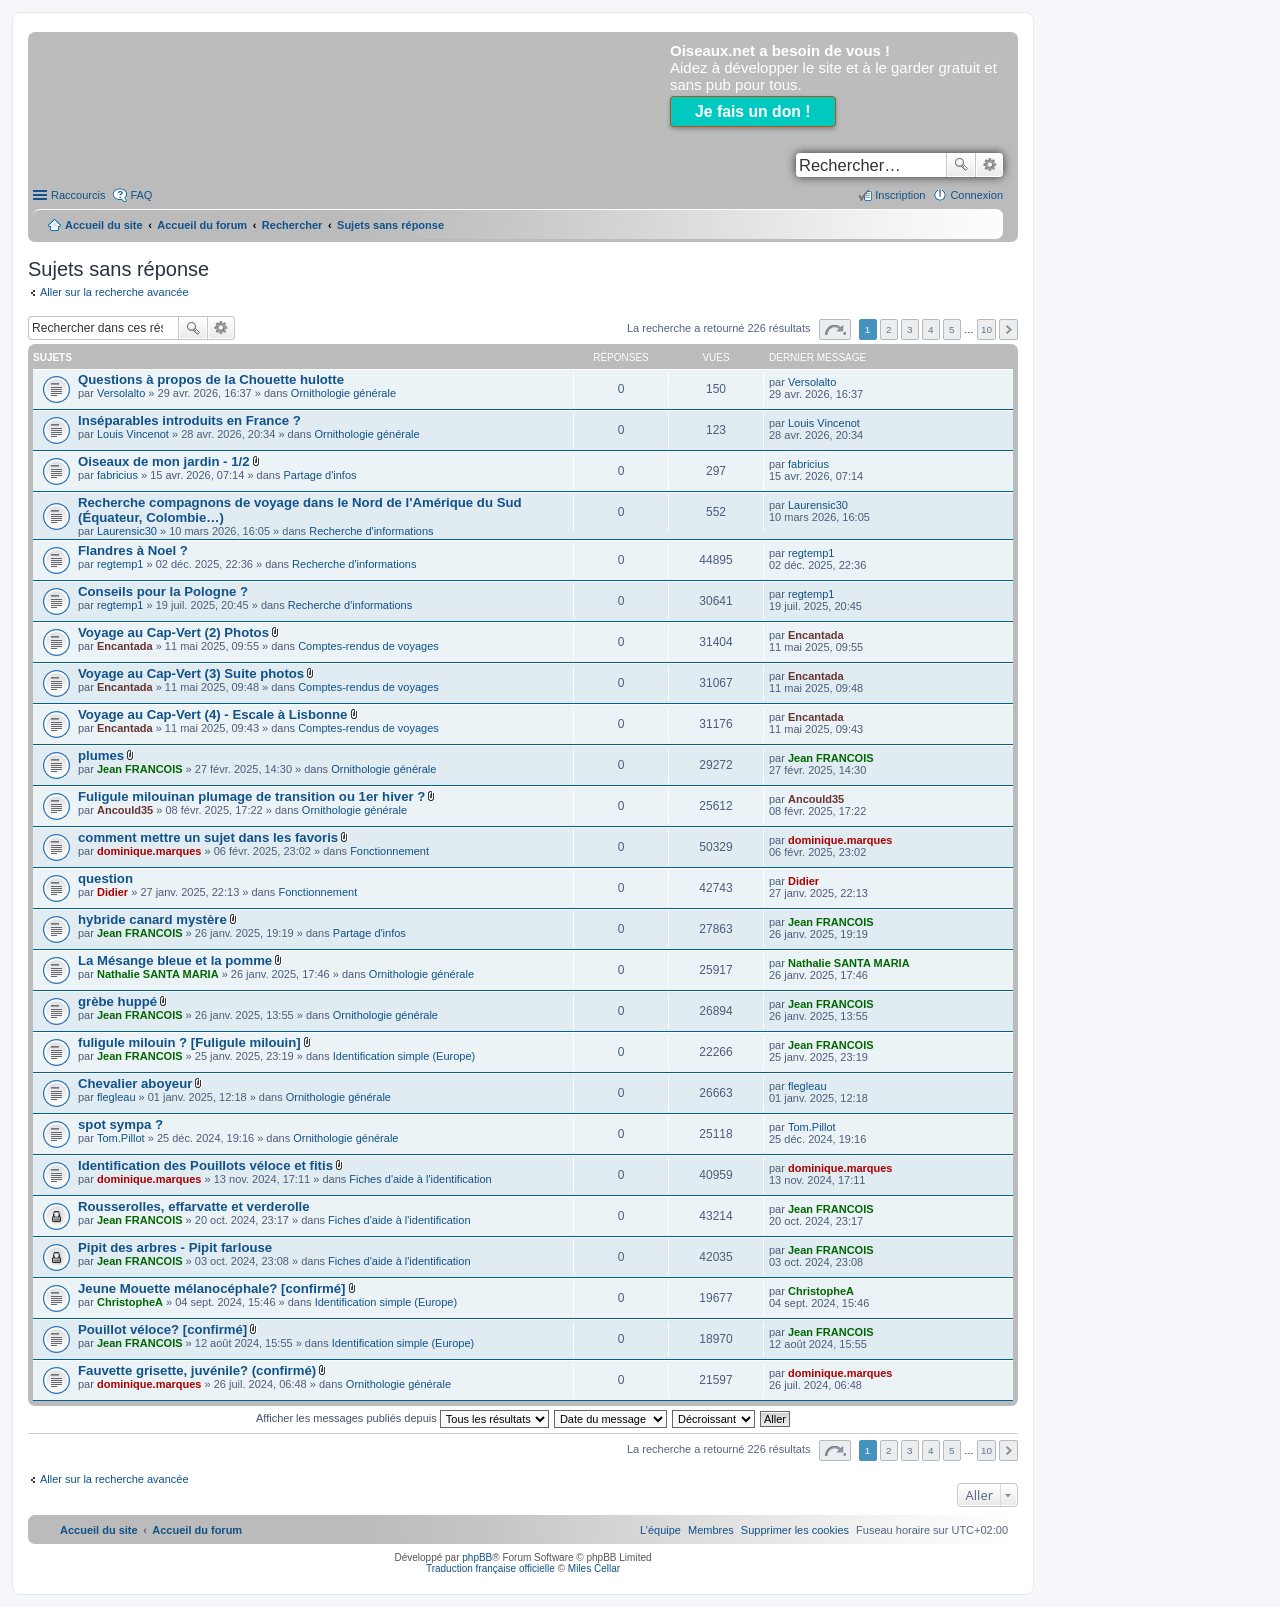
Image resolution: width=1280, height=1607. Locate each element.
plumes (101, 755)
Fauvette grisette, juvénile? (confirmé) (197, 1370)
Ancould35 (125, 810)
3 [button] (910, 329)
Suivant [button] (1008, 329)
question (105, 878)
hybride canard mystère (152, 919)
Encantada (125, 646)
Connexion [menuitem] (976, 195)
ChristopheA (130, 1302)
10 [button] (986, 329)
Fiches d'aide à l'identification (420, 1179)
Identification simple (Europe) (404, 1056)
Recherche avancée (989, 165)
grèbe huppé (117, 1001)
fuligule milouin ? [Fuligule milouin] (189, 1042)
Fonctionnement (389, 851)
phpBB (477, 1557)
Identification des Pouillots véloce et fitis (205, 1165)
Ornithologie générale (343, 393)
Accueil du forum (202, 225)
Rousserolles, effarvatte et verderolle (194, 1206)
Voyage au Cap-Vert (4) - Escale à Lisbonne (212, 714)
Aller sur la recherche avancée (114, 292)
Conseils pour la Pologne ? (163, 591)
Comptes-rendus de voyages (368, 646)
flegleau (116, 1097)
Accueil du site (104, 225)
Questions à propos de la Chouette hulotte (211, 379)
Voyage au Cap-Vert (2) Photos (173, 632)
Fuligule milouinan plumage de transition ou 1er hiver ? (251, 796)
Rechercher (961, 165)
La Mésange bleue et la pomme (175, 960)
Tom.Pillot (121, 1138)
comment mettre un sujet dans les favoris (208, 837)
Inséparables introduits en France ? (189, 420)
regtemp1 (120, 564)
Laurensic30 (127, 531)
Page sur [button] (835, 329)
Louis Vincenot (133, 434)
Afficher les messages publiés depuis (402, 1418)
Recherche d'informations (371, 531)
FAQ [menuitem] (141, 195)
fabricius (117, 475)
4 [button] (931, 329)
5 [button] (952, 329)
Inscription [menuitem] (900, 195)
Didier (112, 892)
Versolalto (121, 393)
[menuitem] (795, 1530)
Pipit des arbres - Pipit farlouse (175, 1247)
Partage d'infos (320, 475)
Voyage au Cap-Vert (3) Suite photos (191, 673)
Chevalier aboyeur (135, 1083)
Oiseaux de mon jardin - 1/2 (164, 461)
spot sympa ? (120, 1124)
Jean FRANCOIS (140, 769)
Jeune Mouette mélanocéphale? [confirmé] (211, 1288)
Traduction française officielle (490, 1568)
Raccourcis (78, 195)
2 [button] (889, 329)
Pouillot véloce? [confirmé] (162, 1329)
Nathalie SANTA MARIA (158, 974)
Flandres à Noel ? (133, 550)
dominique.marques (149, 851)
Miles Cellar (594, 1568)
